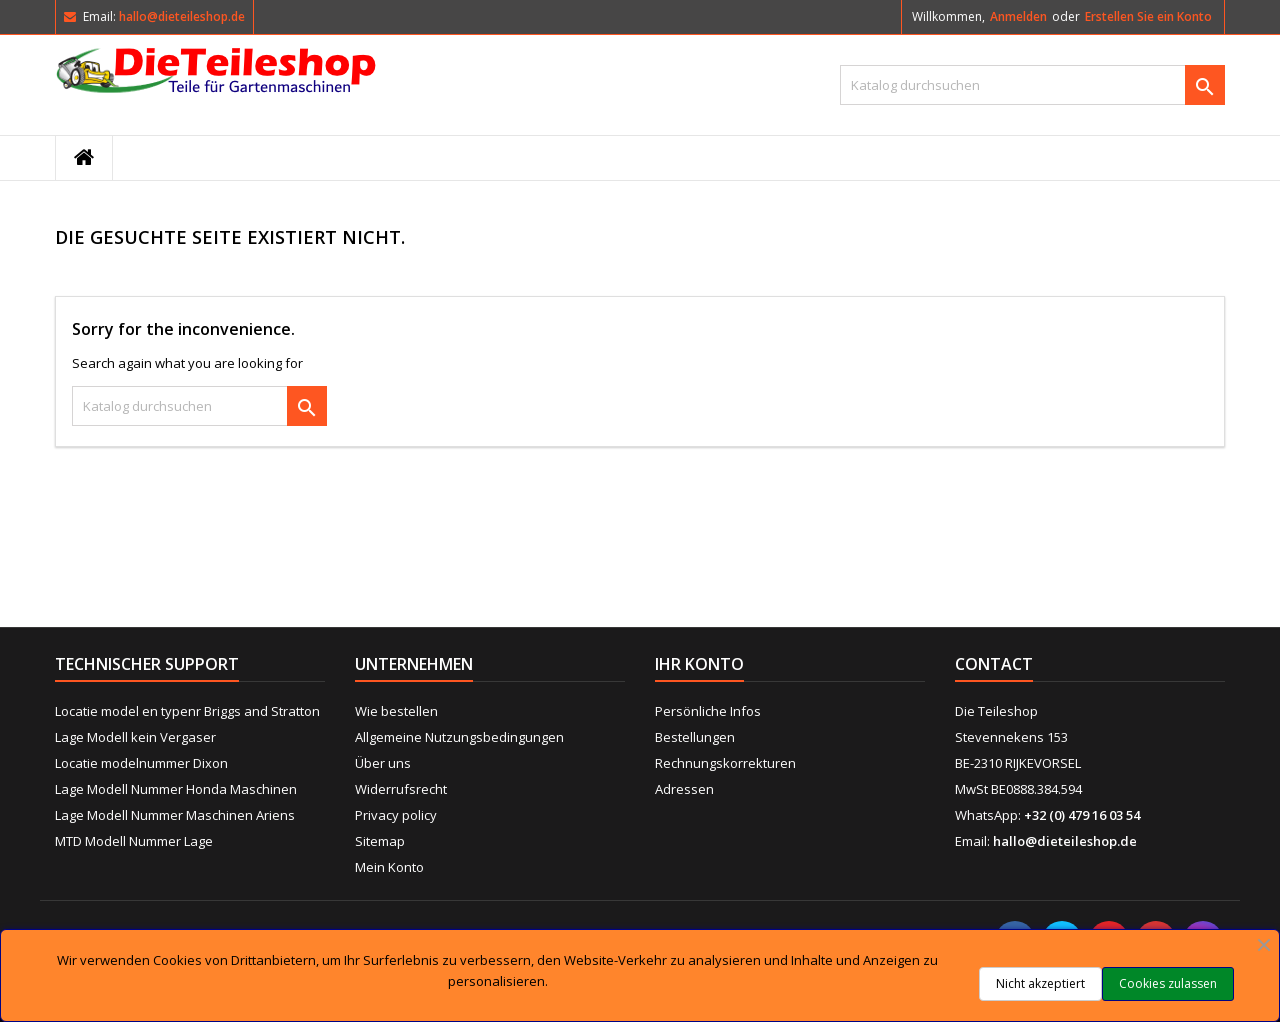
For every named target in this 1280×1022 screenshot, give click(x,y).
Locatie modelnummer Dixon (141, 763)
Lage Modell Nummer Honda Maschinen (176, 789)
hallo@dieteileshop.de (182, 16)
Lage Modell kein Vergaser (135, 737)
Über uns (383, 763)
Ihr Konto (699, 664)
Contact (994, 664)
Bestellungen (695, 737)
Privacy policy (396, 815)
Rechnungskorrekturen (725, 763)
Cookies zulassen (1168, 983)
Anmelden (1018, 16)
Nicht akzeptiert (1040, 983)
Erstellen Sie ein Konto (1148, 16)
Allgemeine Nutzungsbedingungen (459, 737)
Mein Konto (389, 867)
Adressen (684, 789)
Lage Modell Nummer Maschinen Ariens (175, 815)
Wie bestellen (396, 711)
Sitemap (380, 841)
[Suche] (1032, 85)
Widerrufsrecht (401, 789)
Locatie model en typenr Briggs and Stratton (187, 711)
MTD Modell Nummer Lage (134, 841)
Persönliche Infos (708, 711)
